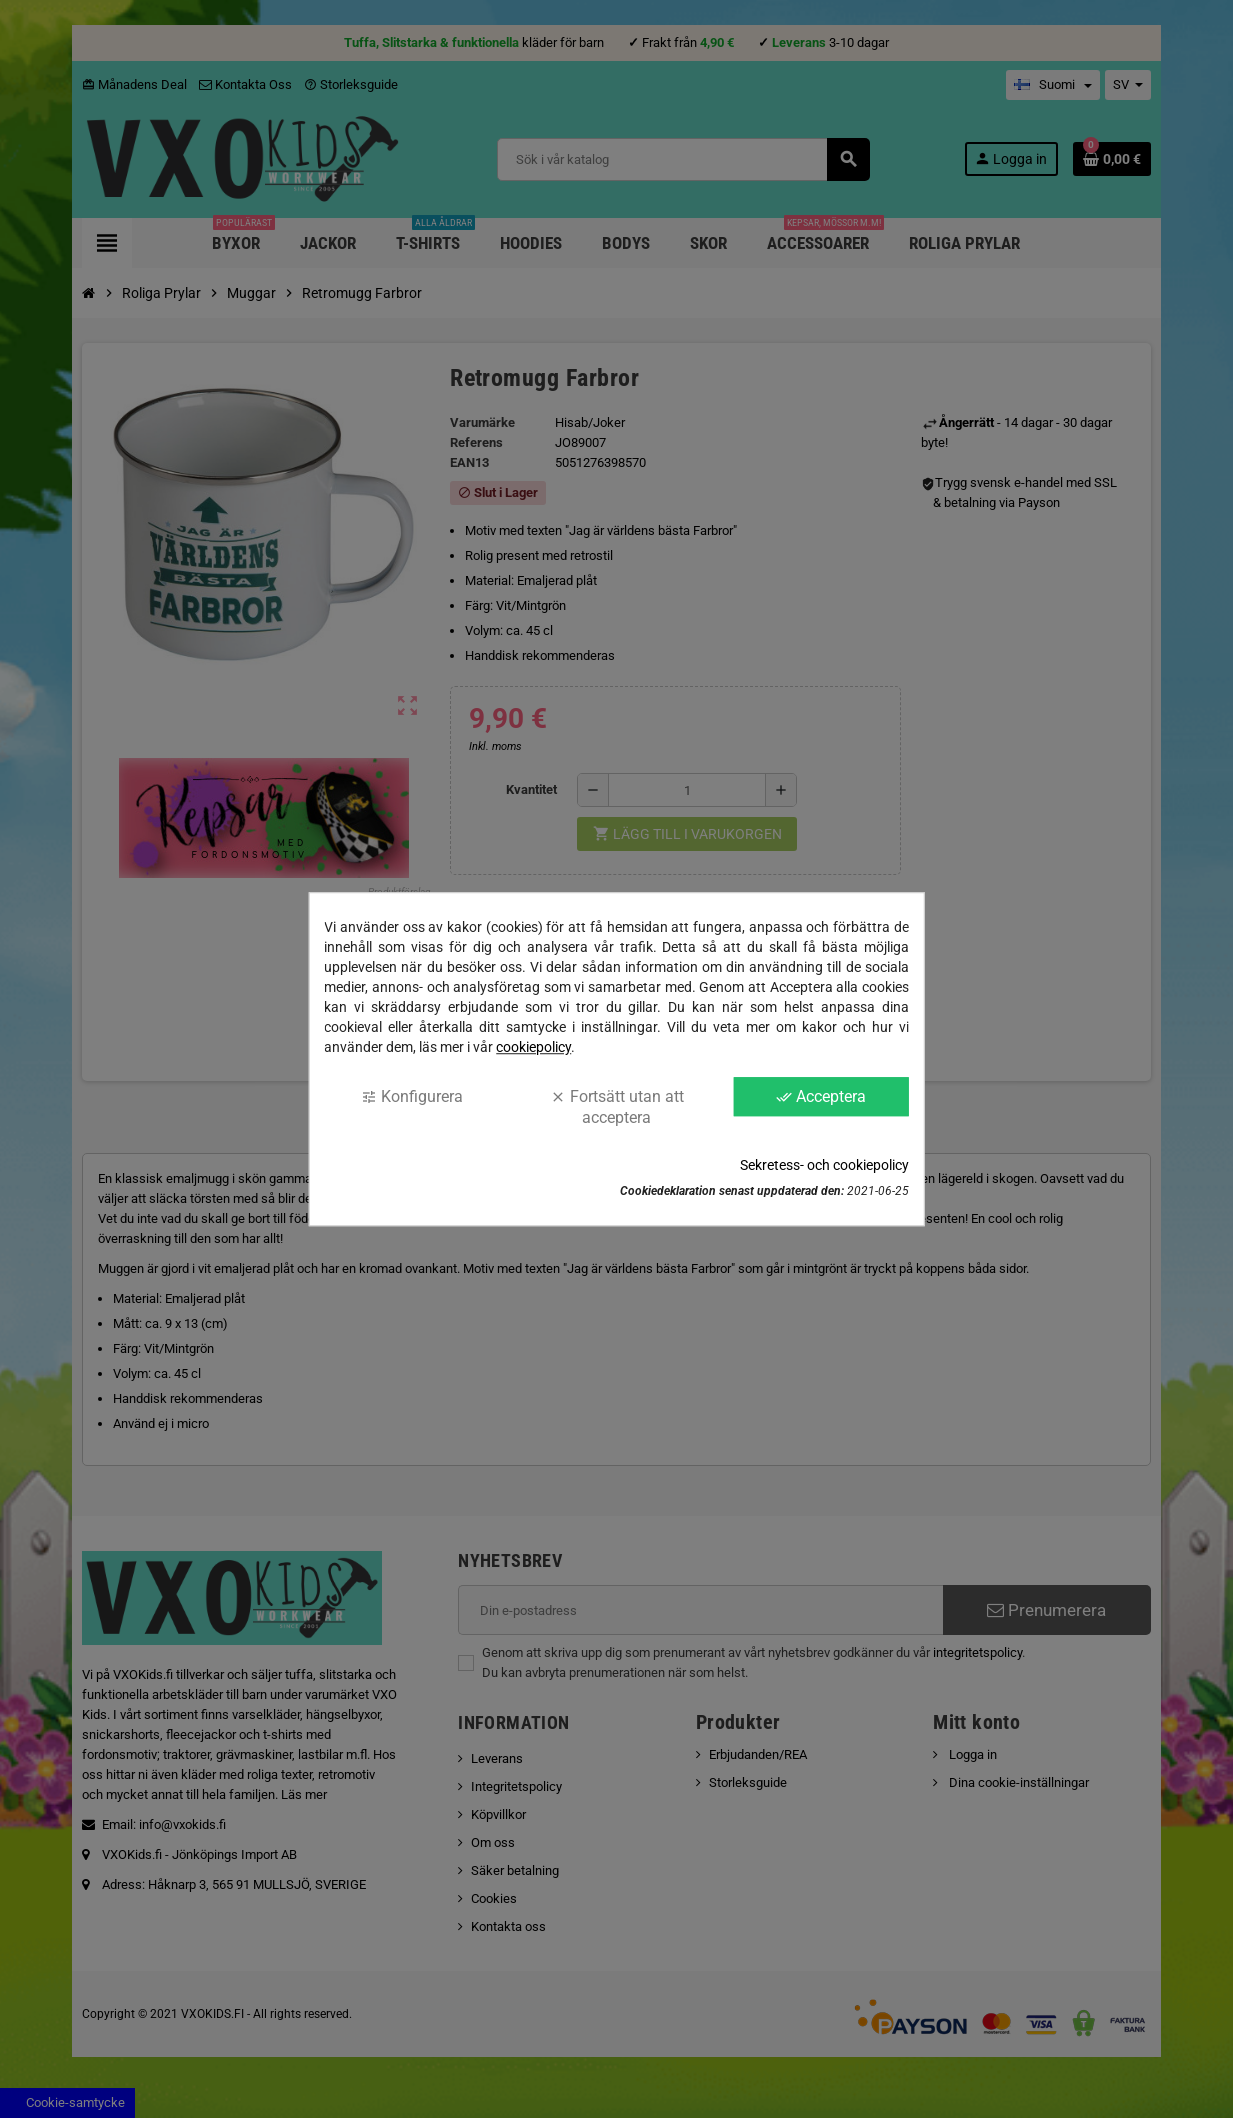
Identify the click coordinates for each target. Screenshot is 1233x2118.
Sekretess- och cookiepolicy (824, 1165)
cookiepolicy (533, 1047)
